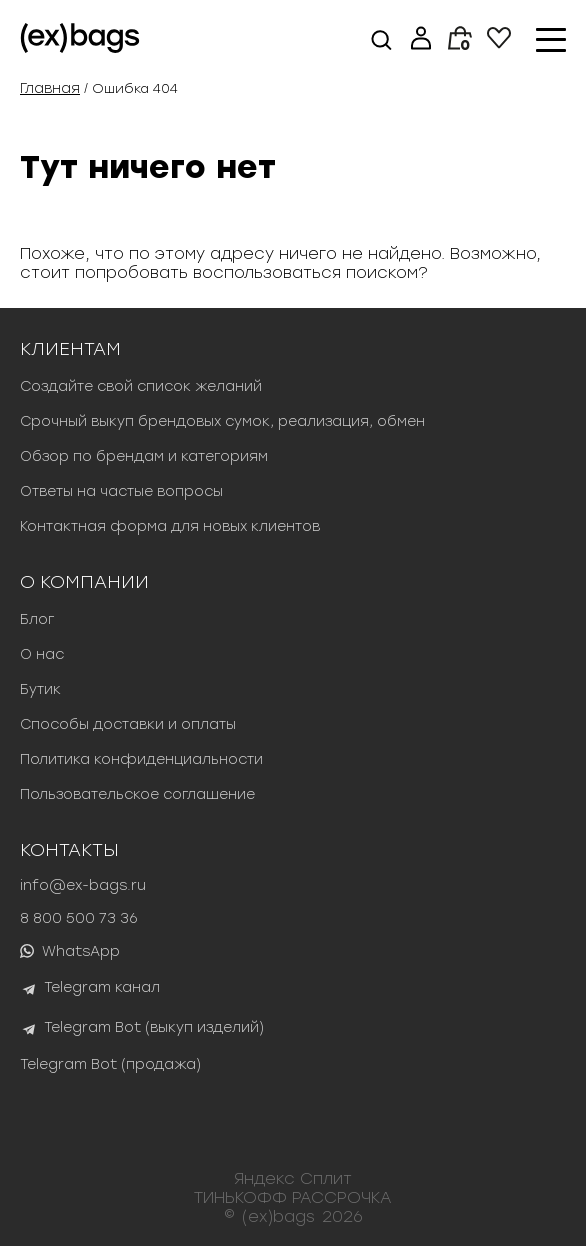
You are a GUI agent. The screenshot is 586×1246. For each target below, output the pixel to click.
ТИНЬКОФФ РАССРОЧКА (293, 1197)
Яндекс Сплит (293, 1178)
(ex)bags (278, 1216)
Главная (50, 88)
